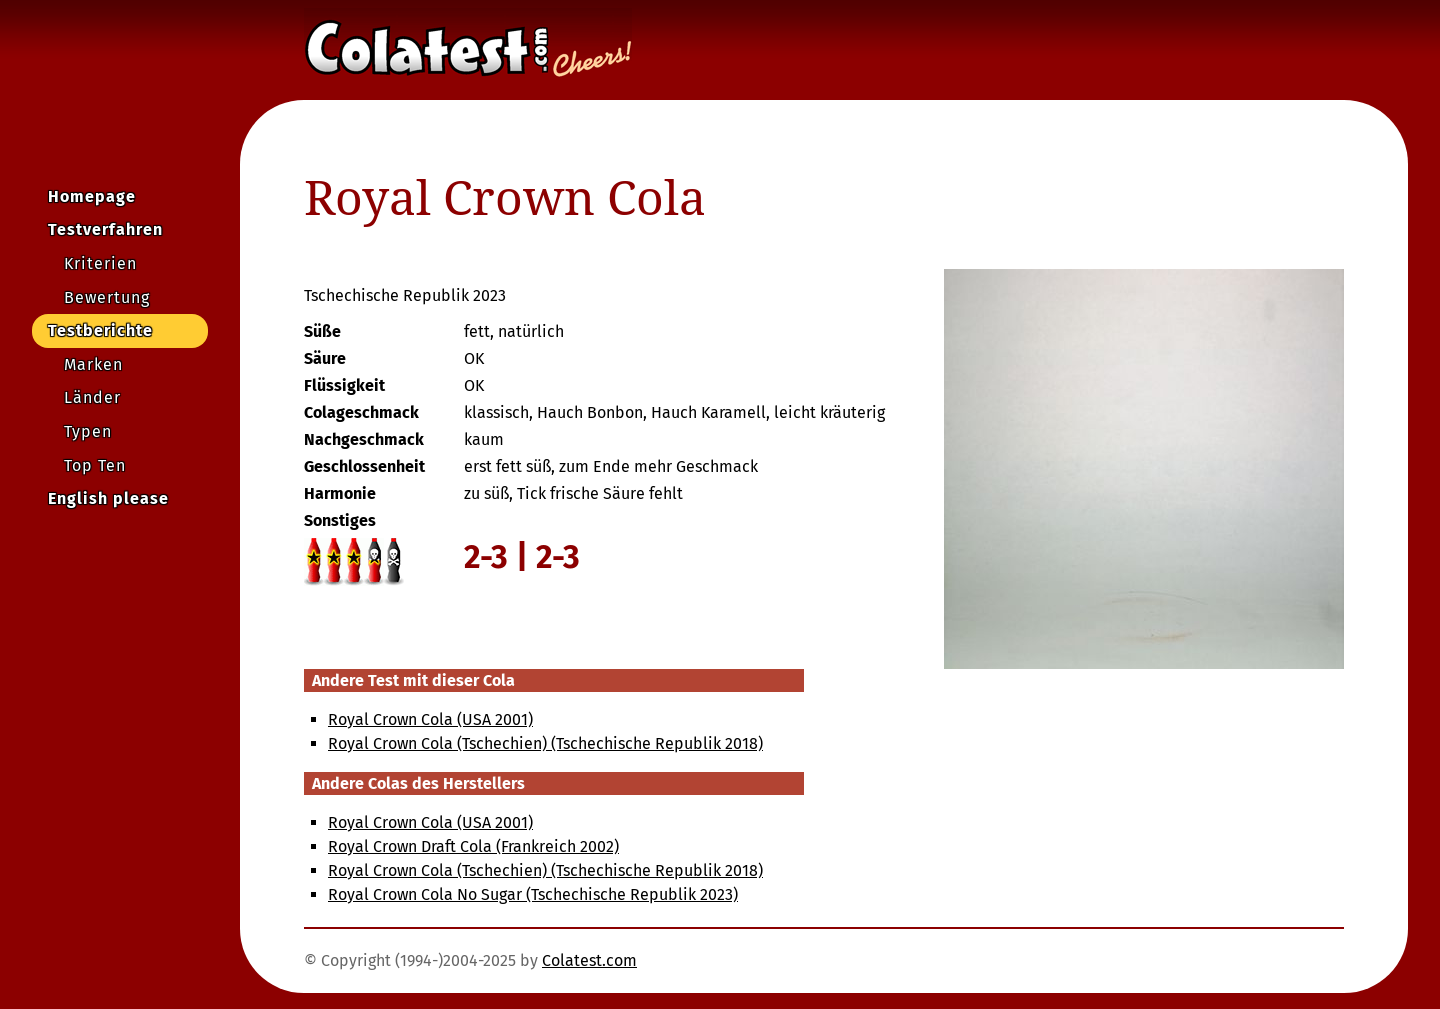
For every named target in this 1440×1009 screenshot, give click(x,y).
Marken (93, 364)
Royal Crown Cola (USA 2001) (430, 719)
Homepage (92, 196)
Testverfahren (105, 229)
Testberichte (100, 330)
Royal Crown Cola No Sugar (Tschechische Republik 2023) (533, 894)
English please (108, 498)
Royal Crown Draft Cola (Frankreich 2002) (473, 846)
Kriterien (100, 263)
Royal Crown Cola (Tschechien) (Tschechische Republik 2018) (545, 743)
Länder (92, 397)
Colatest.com (589, 960)
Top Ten (95, 465)
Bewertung (107, 297)
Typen (88, 431)
